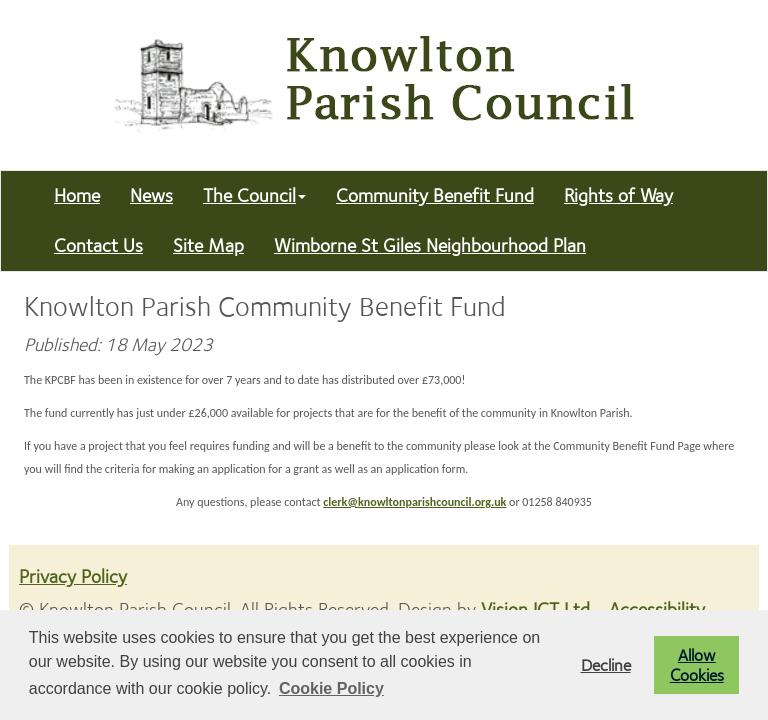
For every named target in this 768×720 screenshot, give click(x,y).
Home (77, 195)
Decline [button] (606, 665)
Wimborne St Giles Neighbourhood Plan (430, 245)
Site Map (208, 245)
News (151, 195)
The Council (254, 195)
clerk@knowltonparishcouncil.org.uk (414, 502)
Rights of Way (618, 195)
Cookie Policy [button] (331, 688)
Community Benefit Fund (435, 195)
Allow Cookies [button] (697, 665)
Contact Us (98, 245)
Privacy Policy (73, 576)
